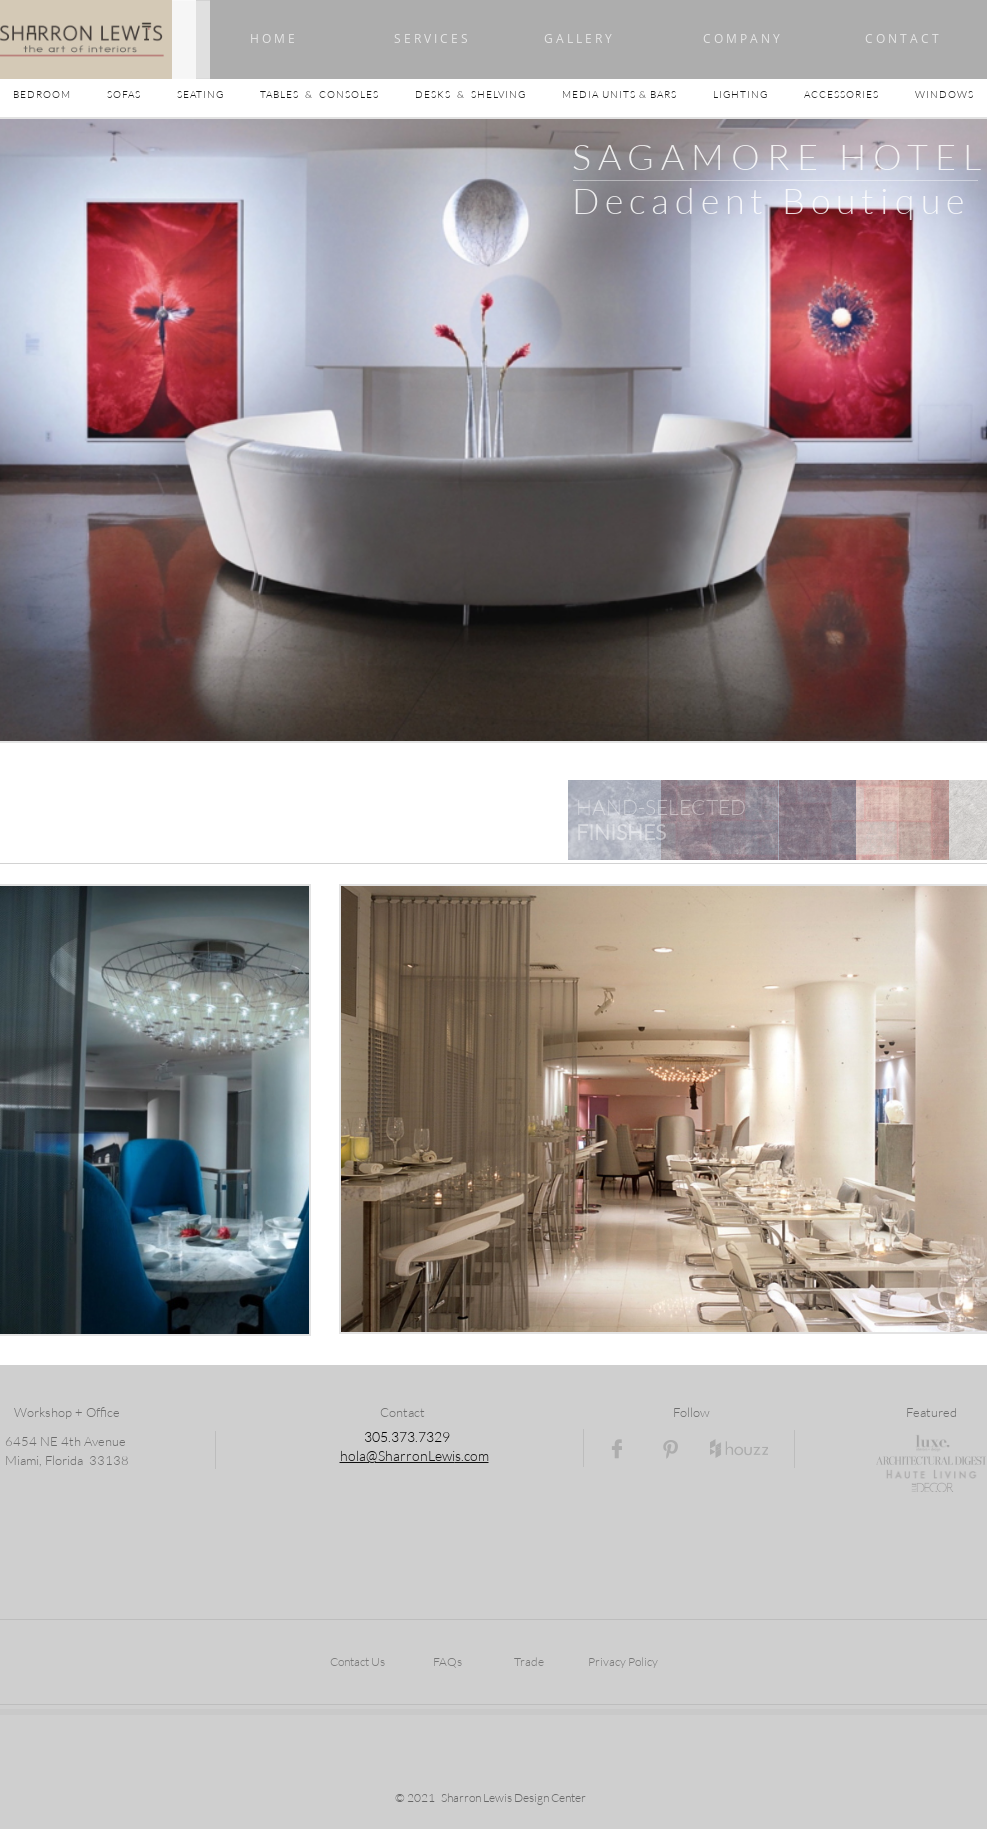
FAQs (447, 1661)
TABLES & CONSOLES (337, 94)
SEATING (218, 94)
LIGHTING (758, 94)
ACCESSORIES (859, 94)
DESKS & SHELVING (470, 94)
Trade (529, 1661)
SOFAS (124, 94)
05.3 (385, 1436)
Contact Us (357, 1661)
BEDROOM (60, 94)
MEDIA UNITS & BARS (621, 94)
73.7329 (424, 1436)
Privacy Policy (623, 1661)
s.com (472, 1455)
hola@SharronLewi (397, 1455)
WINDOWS (944, 94)
